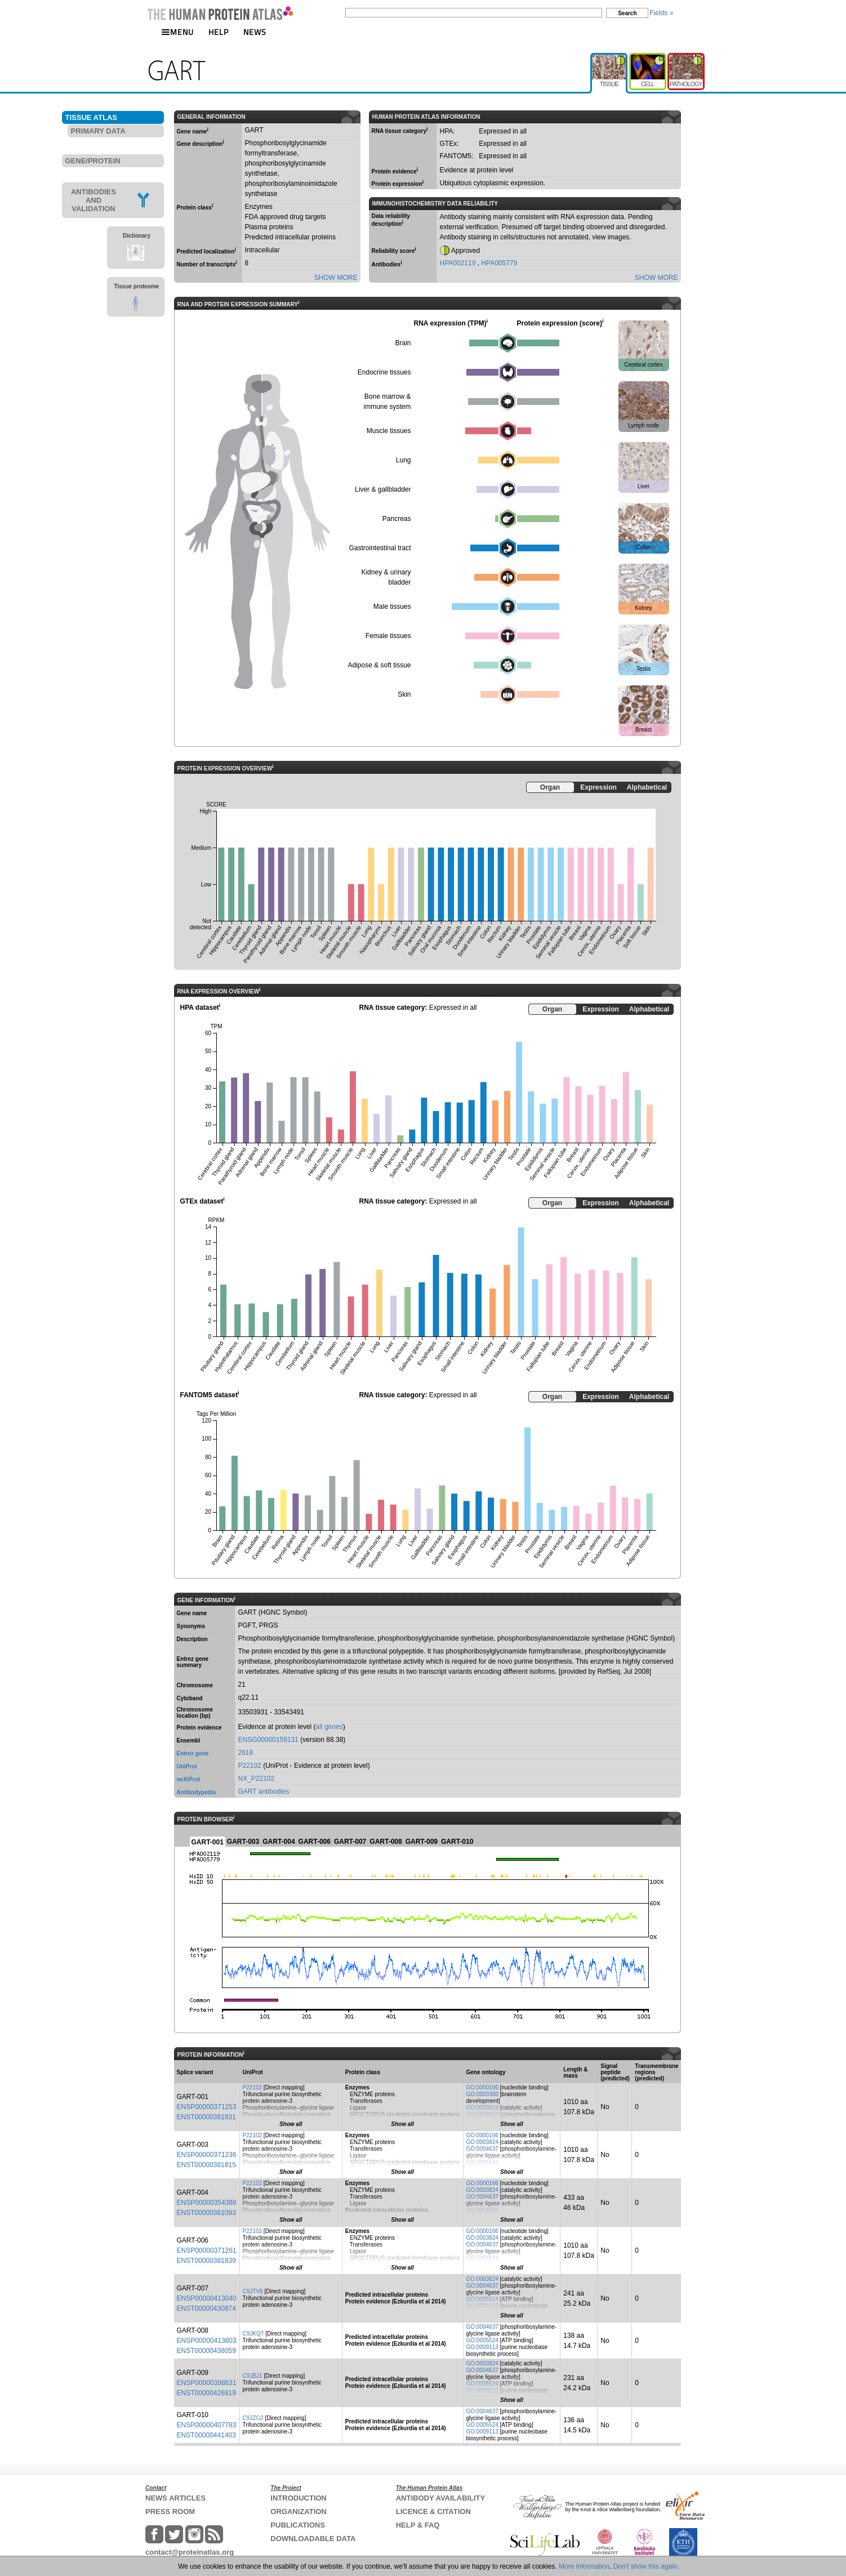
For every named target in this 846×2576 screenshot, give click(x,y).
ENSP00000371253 (207, 2107)
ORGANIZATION (298, 2511)
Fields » (661, 13)
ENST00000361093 (206, 2213)
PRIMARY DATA (98, 131)
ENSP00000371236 (207, 2155)
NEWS (254, 32)
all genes (329, 1727)
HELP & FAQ (418, 2525)
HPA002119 (459, 263)
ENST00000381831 (206, 2117)
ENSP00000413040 (207, 2298)
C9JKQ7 (253, 2333)
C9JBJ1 (252, 2376)
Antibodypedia (196, 1792)
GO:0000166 (482, 2087)
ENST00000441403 (206, 2435)
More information (584, 2566)
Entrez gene (193, 1753)
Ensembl (189, 1740)
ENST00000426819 (206, 2393)
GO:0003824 (482, 2108)
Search (627, 13)
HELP (218, 32)
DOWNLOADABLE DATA (312, 2538)
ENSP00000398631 (207, 2383)
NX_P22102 (256, 1778)
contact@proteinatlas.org (189, 2552)
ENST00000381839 (206, 2261)
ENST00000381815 (206, 2165)
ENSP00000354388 (207, 2203)
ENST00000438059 (206, 2351)
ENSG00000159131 (268, 1740)
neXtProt (189, 1779)
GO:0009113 (482, 2306)
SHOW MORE (336, 278)
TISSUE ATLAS (91, 117)
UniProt (187, 1766)
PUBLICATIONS (297, 2525)
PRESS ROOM (170, 2511)
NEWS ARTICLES (175, 2498)
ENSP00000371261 (207, 2250)
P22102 (249, 1766)
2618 (245, 1753)
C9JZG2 (253, 2418)
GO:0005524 (482, 2299)
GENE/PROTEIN (93, 161)
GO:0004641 (482, 2162)
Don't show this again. (646, 2566)
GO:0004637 (482, 2114)
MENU (177, 32)
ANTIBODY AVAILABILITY (440, 2498)
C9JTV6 (253, 2291)
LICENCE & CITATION (433, 2511)
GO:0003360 (482, 2094)
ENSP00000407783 (207, 2425)
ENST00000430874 (206, 2308)
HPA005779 (499, 263)
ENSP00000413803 (207, 2341)
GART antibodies (264, 1791)
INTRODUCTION (298, 2498)
